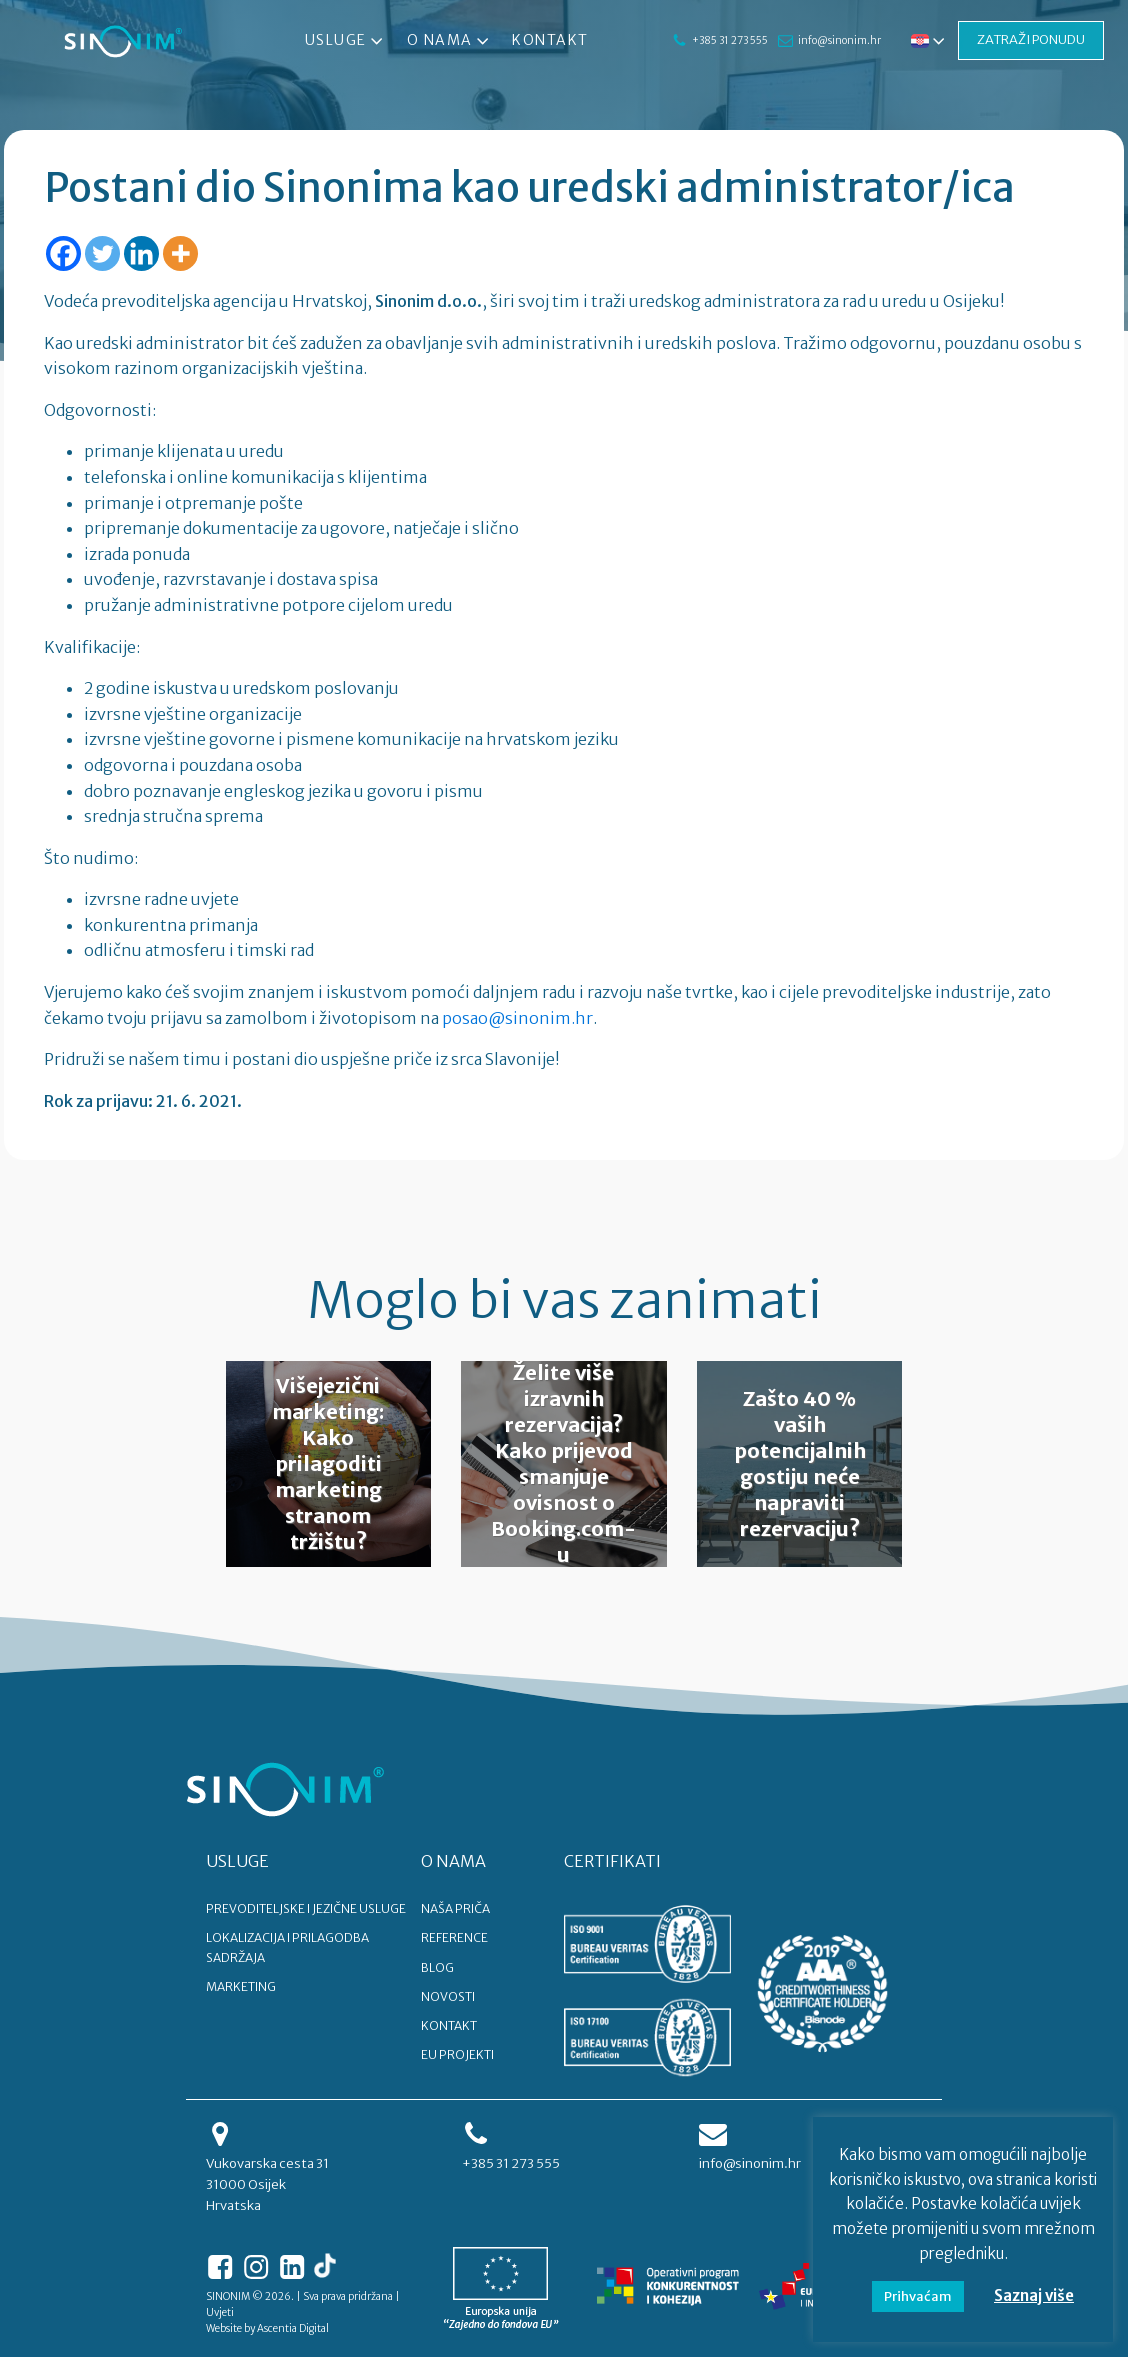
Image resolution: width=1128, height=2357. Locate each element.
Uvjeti (220, 2312)
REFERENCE (454, 1937)
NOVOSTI (448, 1996)
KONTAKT (449, 2025)
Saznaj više (1034, 2295)
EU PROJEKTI (457, 2054)
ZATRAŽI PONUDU (1031, 39)
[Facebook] (63, 253)
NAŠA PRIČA (455, 1908)
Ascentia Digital (293, 2328)
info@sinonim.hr (838, 40)
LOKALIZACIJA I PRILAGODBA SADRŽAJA (287, 1947)
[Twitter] (102, 253)
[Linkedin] (141, 253)
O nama (449, 41)
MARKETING (241, 1986)
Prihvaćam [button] (918, 2296)
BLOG (437, 1967)
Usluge (346, 41)
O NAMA (453, 1861)
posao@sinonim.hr (517, 1018)
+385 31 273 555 (729, 40)
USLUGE (237, 1861)
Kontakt (550, 40)
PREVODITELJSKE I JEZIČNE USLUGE (306, 1908)
